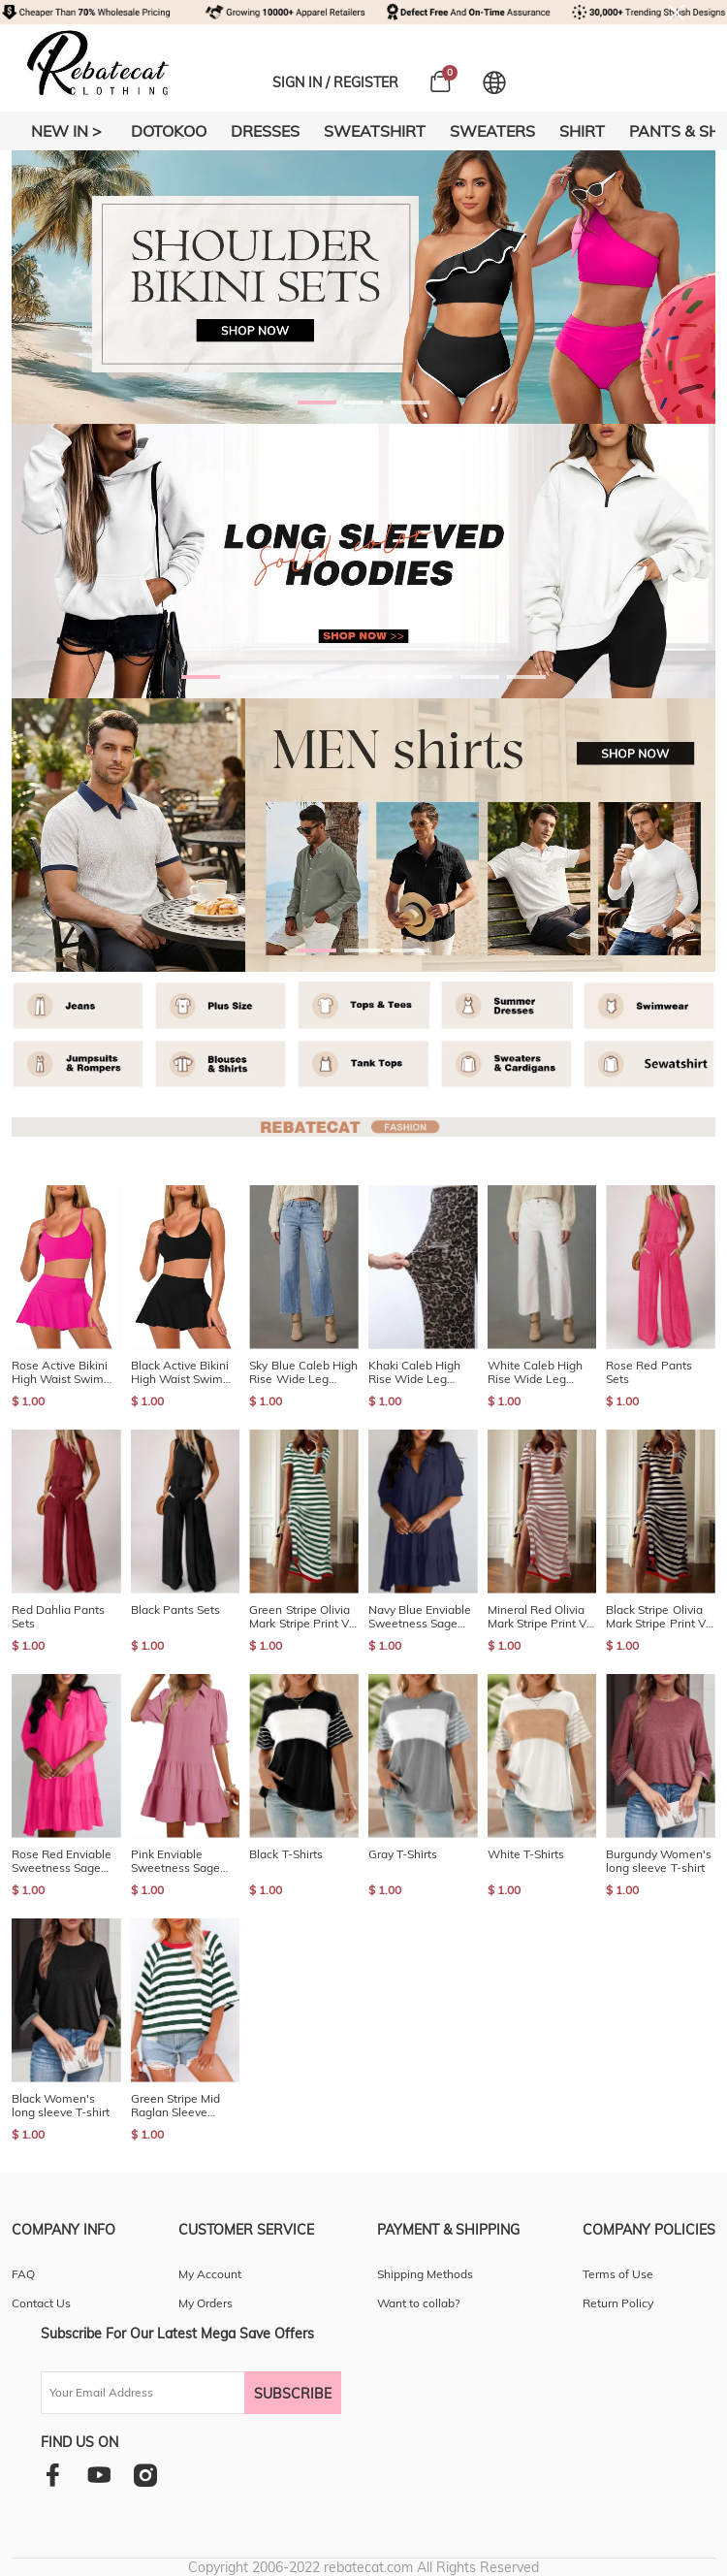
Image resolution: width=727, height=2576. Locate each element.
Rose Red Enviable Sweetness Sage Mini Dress (61, 1861)
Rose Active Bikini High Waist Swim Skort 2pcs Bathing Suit (61, 1372)
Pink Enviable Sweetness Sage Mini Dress (175, 1861)
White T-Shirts (526, 1854)
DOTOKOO (168, 131)
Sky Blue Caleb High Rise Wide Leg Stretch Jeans (303, 1372)
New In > (66, 131)
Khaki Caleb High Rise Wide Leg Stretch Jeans (414, 1372)
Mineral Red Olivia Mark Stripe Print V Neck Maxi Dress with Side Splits (537, 1616)
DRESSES (265, 131)
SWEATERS (492, 131)
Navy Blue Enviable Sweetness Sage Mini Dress (419, 1616)
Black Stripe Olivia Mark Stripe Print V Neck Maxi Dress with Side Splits (656, 1616)
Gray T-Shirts (402, 1854)
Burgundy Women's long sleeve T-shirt (658, 1861)
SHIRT (582, 131)
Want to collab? (418, 2303)
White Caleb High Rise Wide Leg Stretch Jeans (535, 1372)
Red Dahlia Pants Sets (58, 1616)
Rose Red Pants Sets (648, 1372)
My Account (209, 2274)
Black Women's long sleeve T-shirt (61, 2105)
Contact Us (41, 2303)
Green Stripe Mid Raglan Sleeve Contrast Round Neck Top (175, 2105)
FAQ (23, 2274)
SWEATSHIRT (375, 131)
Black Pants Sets (175, 1610)
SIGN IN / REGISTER (335, 82)
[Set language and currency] (494, 82)
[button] (317, 402)
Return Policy (618, 2303)
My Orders (205, 2303)
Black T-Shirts (285, 1854)
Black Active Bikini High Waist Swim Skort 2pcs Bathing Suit (181, 1372)
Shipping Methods (425, 2274)
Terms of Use (618, 2274)
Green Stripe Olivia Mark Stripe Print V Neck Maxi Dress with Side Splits (299, 1616)
